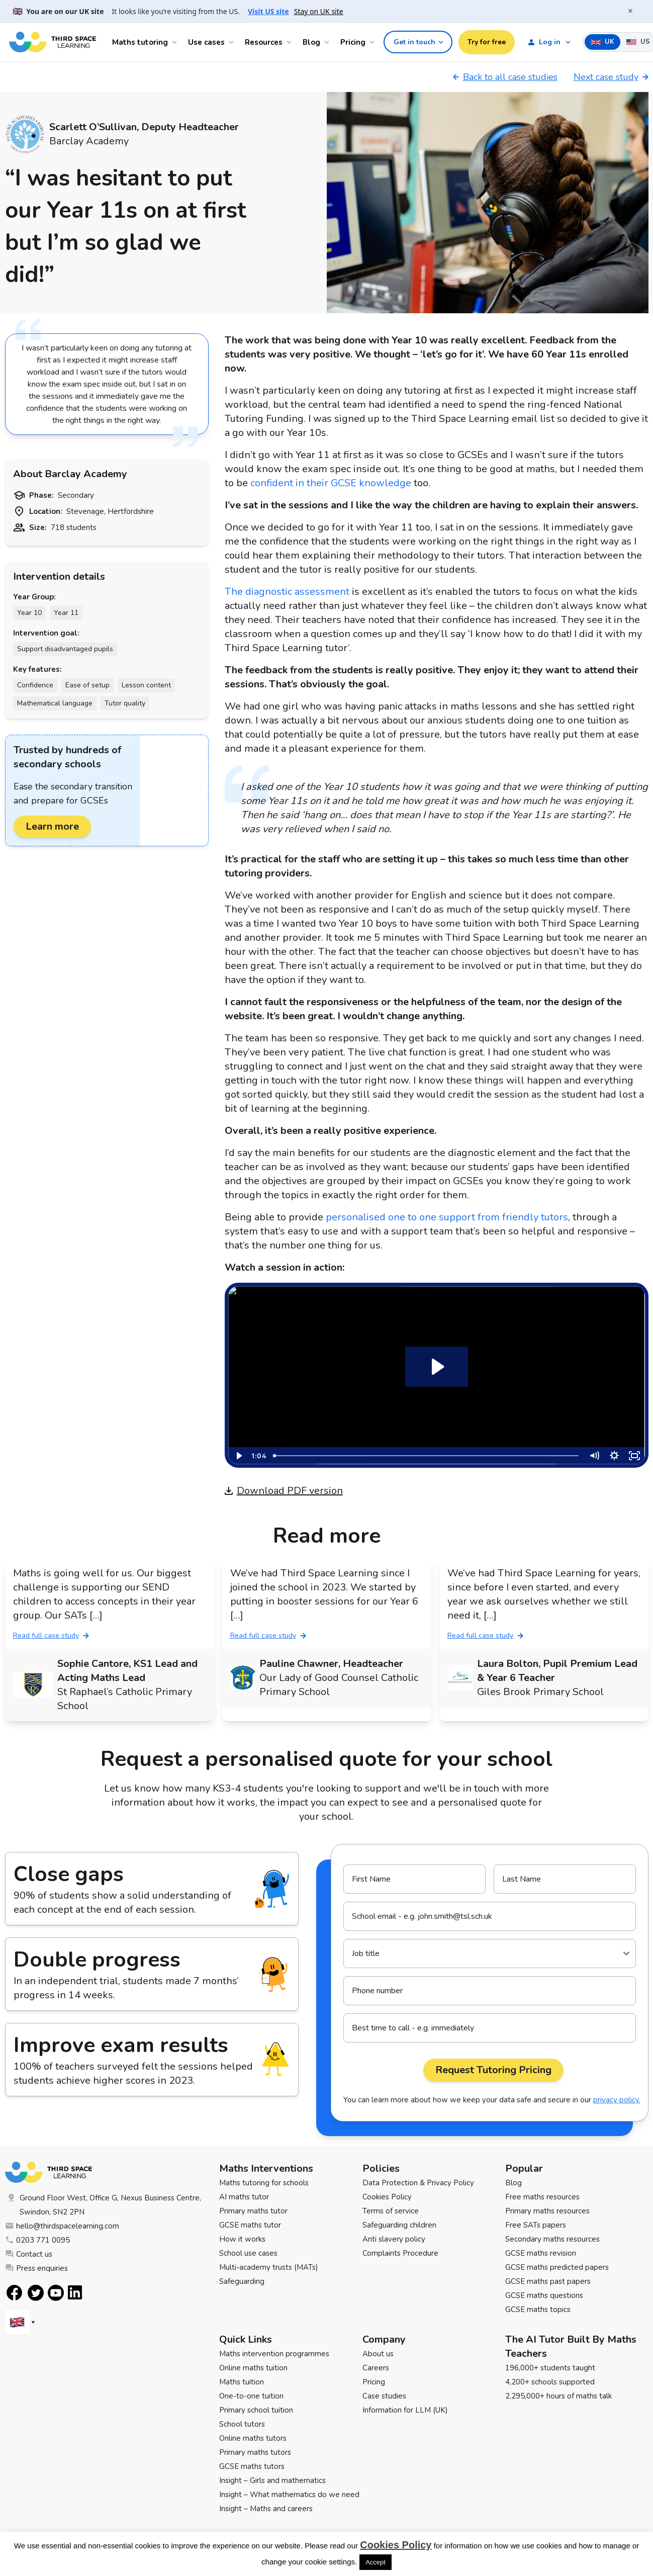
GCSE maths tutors (252, 2466)
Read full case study (51, 1635)
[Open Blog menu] (328, 42)
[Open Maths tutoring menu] (176, 42)
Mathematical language (54, 703)
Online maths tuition (253, 2368)
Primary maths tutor (253, 2211)
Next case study (611, 77)
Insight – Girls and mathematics (272, 2480)
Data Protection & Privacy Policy (418, 2183)
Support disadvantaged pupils (65, 649)
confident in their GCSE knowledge (330, 483)
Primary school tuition (256, 2410)
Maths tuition (241, 2382)
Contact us (28, 2254)
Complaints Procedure (400, 2253)
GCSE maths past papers (548, 2281)
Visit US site (268, 11)
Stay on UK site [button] (318, 11)
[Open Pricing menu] (373, 42)
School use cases (248, 2253)
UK (602, 41)
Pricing (352, 42)
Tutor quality (125, 703)
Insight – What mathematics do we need (289, 2495)
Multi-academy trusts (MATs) (268, 2267)
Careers (375, 2368)
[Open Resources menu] (291, 42)
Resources (264, 42)
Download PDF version (284, 1490)
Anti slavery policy (393, 2239)
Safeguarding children (399, 2225)
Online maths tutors (253, 2438)
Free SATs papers (535, 2225)
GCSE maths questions (544, 2295)
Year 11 (66, 612)
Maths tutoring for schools (264, 2183)
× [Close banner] (630, 10)
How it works (242, 2239)
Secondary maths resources (552, 2239)
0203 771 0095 (37, 2240)
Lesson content (146, 685)
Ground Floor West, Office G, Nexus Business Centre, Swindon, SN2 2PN (103, 2205)
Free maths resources (542, 2197)
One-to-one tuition (251, 2396)
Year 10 (29, 612)
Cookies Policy (387, 2197)
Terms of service (390, 2211)
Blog (311, 42)
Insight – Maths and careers (266, 2509)
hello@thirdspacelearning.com (62, 2226)
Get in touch (419, 42)
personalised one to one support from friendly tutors (447, 1217)
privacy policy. (616, 2100)
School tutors (242, 2424)
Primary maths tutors (255, 2452)
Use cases (206, 42)
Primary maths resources (547, 2211)
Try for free (487, 42)
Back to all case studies (505, 77)
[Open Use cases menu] (233, 42)
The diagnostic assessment (287, 591)
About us (378, 2354)
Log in (544, 42)
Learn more (52, 826)
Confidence (35, 685)
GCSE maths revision (540, 2253)
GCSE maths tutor (250, 2225)
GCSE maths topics (538, 2309)
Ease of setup (87, 685)
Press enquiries (36, 2268)
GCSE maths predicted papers (557, 2267)
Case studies (384, 2396)
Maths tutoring (140, 42)
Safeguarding (241, 2281)
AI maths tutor (244, 2197)
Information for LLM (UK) (405, 2410)
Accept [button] (375, 2562)
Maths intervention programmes (274, 2354)
